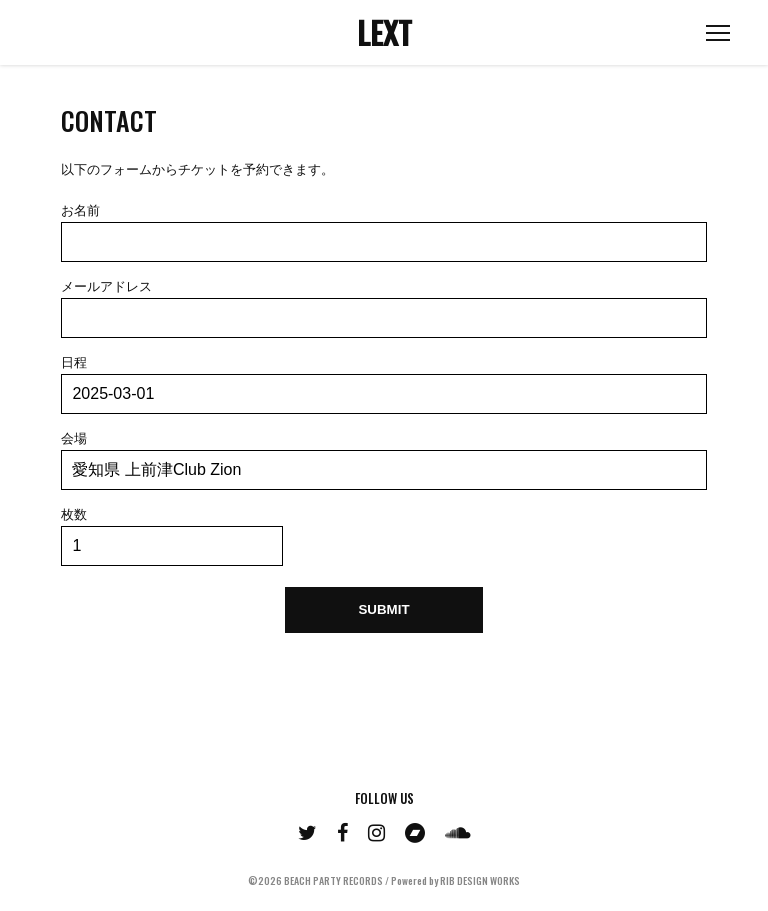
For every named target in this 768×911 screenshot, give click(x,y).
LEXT (384, 32)
